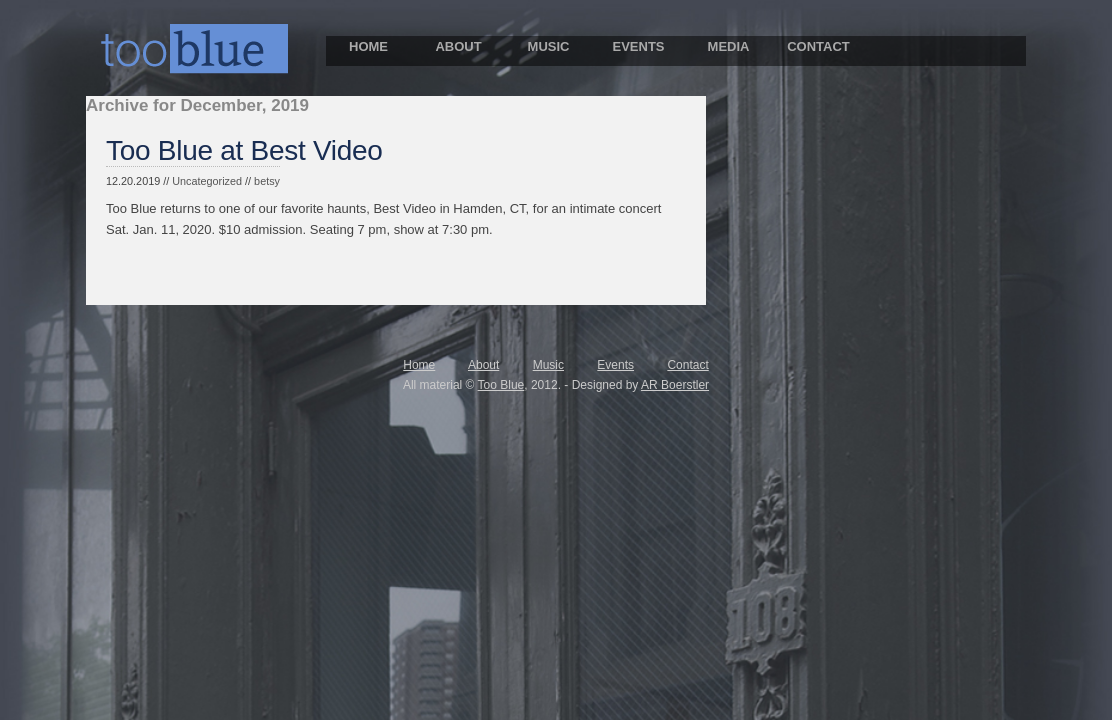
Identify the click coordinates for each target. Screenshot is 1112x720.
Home (419, 365)
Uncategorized (207, 181)
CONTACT (818, 46)
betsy (267, 181)
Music (548, 365)
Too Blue (501, 385)
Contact (687, 365)
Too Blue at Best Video (244, 150)
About (483, 365)
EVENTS (638, 46)
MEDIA (729, 46)
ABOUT (458, 46)
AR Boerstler (675, 385)
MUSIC (549, 46)
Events (615, 365)
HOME (368, 46)
